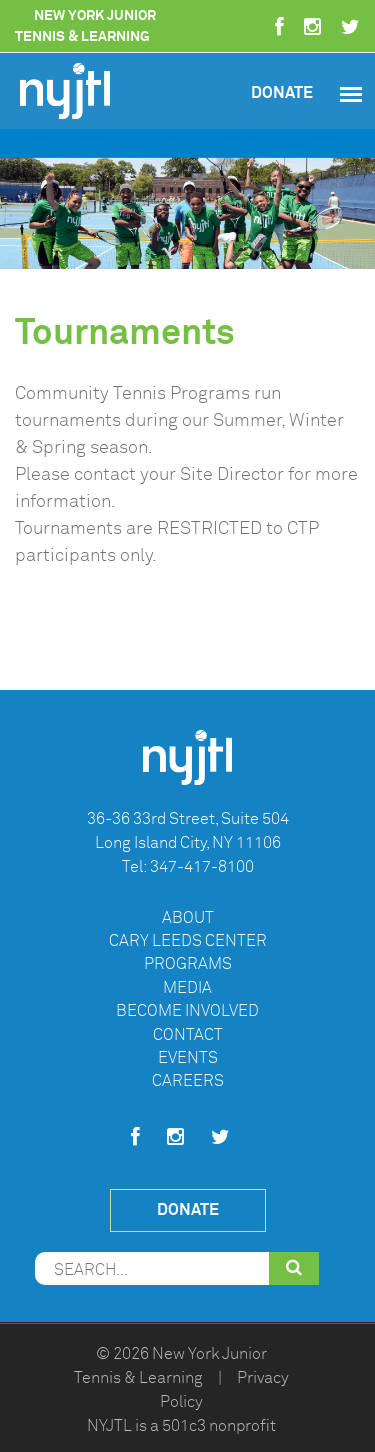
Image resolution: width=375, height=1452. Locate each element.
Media (187, 988)
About (188, 918)
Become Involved (187, 1011)
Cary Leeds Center (188, 941)
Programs (188, 964)
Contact (188, 1035)
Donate (282, 92)
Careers (188, 1081)
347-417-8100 (202, 867)
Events (188, 1058)
